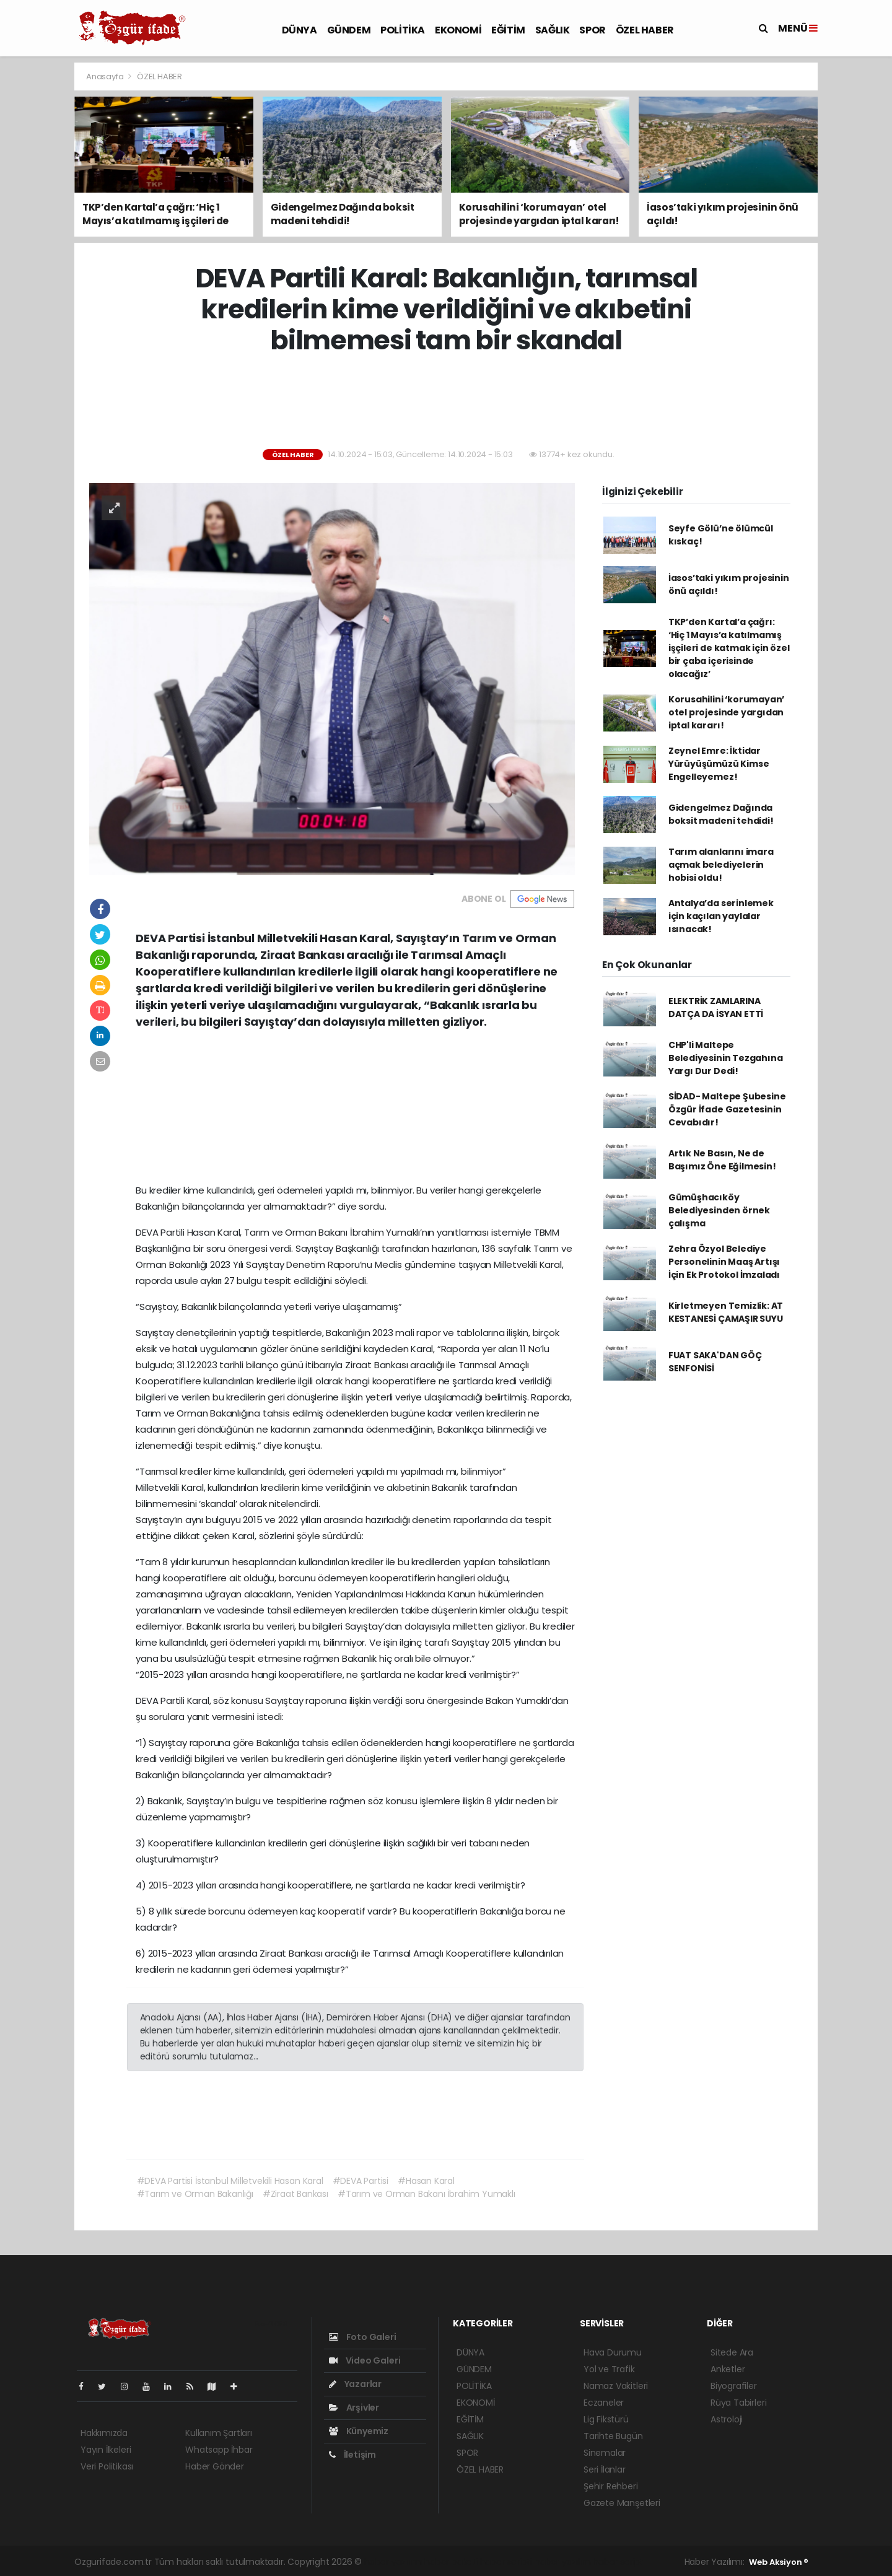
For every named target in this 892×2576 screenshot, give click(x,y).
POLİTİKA (402, 30)
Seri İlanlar (605, 2469)
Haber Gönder (214, 2466)
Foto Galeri (362, 2337)
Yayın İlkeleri (106, 2449)
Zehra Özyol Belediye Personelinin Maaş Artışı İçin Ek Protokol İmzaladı (724, 1261)
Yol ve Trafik (609, 2369)
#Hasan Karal (426, 2181)
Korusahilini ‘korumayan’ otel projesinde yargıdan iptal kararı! (726, 712)
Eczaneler (604, 2402)
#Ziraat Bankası (295, 2194)
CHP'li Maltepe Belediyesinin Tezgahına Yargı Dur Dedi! (725, 1058)
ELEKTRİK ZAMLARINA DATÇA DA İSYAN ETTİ (715, 1007)
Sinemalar (605, 2453)
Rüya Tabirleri (738, 2402)
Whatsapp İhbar (218, 2449)
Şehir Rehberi (611, 2486)
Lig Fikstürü (606, 2419)
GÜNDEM (349, 30)
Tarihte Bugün (613, 2436)
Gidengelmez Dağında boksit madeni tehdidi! (721, 814)
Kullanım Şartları (218, 2433)
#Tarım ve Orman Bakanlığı (195, 2194)
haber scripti (506, 2562)
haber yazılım (563, 2562)
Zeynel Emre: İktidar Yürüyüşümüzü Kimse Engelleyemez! (718, 763)
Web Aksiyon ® (778, 2562)
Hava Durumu (613, 2352)
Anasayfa (105, 76)
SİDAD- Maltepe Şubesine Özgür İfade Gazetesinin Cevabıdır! (727, 1109)
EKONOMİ (458, 30)
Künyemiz (358, 2431)
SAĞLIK (552, 30)
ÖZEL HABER (645, 30)
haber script (618, 2562)
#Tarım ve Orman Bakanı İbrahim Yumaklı (426, 2194)
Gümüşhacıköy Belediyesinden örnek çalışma (719, 1210)
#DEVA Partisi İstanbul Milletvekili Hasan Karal (230, 2181)
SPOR (592, 30)
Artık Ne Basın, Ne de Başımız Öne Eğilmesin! (722, 1159)
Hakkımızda (104, 2433)
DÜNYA (299, 30)
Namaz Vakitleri (616, 2386)
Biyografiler (734, 2386)
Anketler (728, 2369)
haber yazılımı (393, 2562)
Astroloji (727, 2419)
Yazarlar (355, 2384)
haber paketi (451, 2562)
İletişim (352, 2454)
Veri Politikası (107, 2466)
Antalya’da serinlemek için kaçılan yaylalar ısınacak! (721, 916)
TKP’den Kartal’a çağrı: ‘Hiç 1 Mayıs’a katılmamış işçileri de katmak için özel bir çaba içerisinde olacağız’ (729, 648)
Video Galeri (364, 2360)
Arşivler (354, 2407)
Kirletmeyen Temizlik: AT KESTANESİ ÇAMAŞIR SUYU (725, 1312)
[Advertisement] (446, 403)
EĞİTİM (508, 30)
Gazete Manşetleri (622, 2503)
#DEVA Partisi (361, 2181)
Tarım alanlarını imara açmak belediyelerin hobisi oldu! (721, 864)
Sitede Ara (732, 2352)
